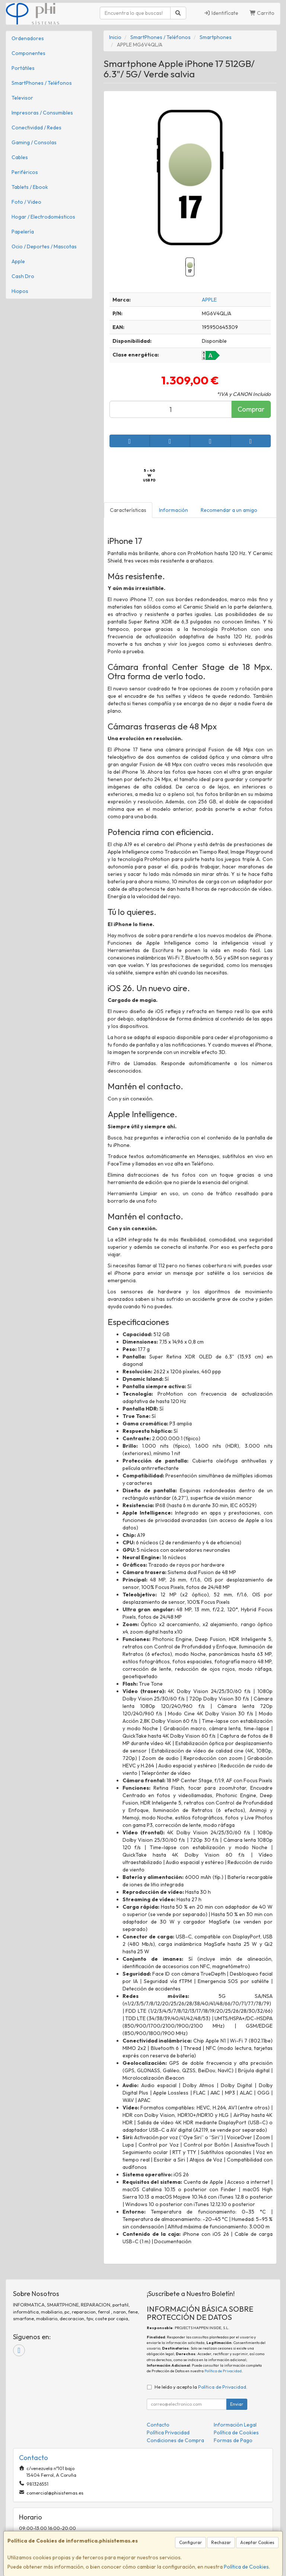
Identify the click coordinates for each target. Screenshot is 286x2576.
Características (128, 510)
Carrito (262, 13)
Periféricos (25, 172)
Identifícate (221, 13)
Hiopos (20, 291)
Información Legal (235, 2424)
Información (173, 510)
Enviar (236, 2404)
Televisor (22, 97)
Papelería (23, 231)
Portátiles (23, 68)
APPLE (209, 299)
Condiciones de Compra (175, 2440)
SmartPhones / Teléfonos (42, 83)
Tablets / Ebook (30, 187)
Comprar (251, 409)
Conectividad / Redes (36, 127)
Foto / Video (26, 202)
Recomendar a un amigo (229, 510)
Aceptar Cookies (257, 2542)
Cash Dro (23, 276)
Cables (20, 157)
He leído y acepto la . (201, 2387)
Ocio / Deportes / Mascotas (44, 246)
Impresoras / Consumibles (42, 112)
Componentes (28, 53)
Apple (18, 261)
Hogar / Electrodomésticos (43, 216)
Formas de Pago (233, 2440)
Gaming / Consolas (34, 142)
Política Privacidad (168, 2432)
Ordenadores (28, 38)
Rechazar (221, 2542)
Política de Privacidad (223, 2371)
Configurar (190, 2542)
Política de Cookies (246, 2566)
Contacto (158, 2424)
